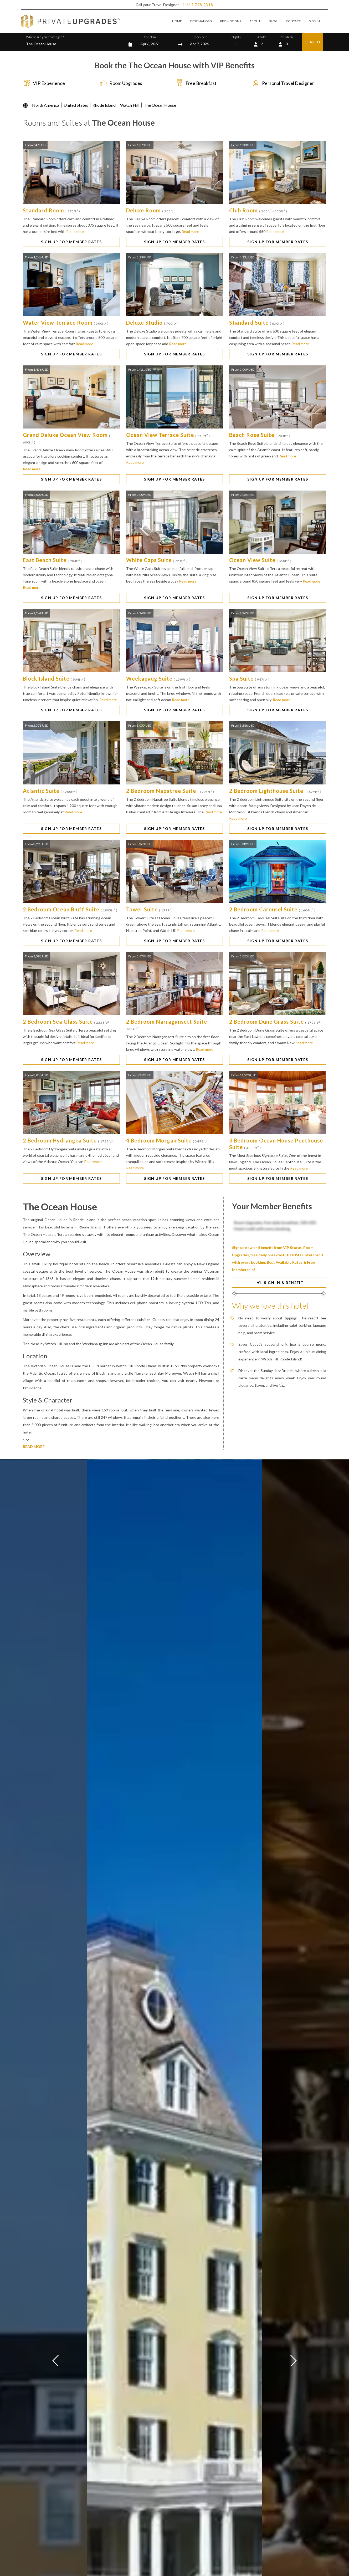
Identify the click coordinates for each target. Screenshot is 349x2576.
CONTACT (293, 21)
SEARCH (312, 42)
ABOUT (254, 21)
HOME (177, 21)
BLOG (273, 21)
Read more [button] (75, 231)
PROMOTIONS (230, 21)
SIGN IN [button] (314, 21)
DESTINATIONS (201, 21)
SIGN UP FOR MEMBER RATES (71, 241)
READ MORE (34, 1446)
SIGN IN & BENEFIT (279, 1282)
